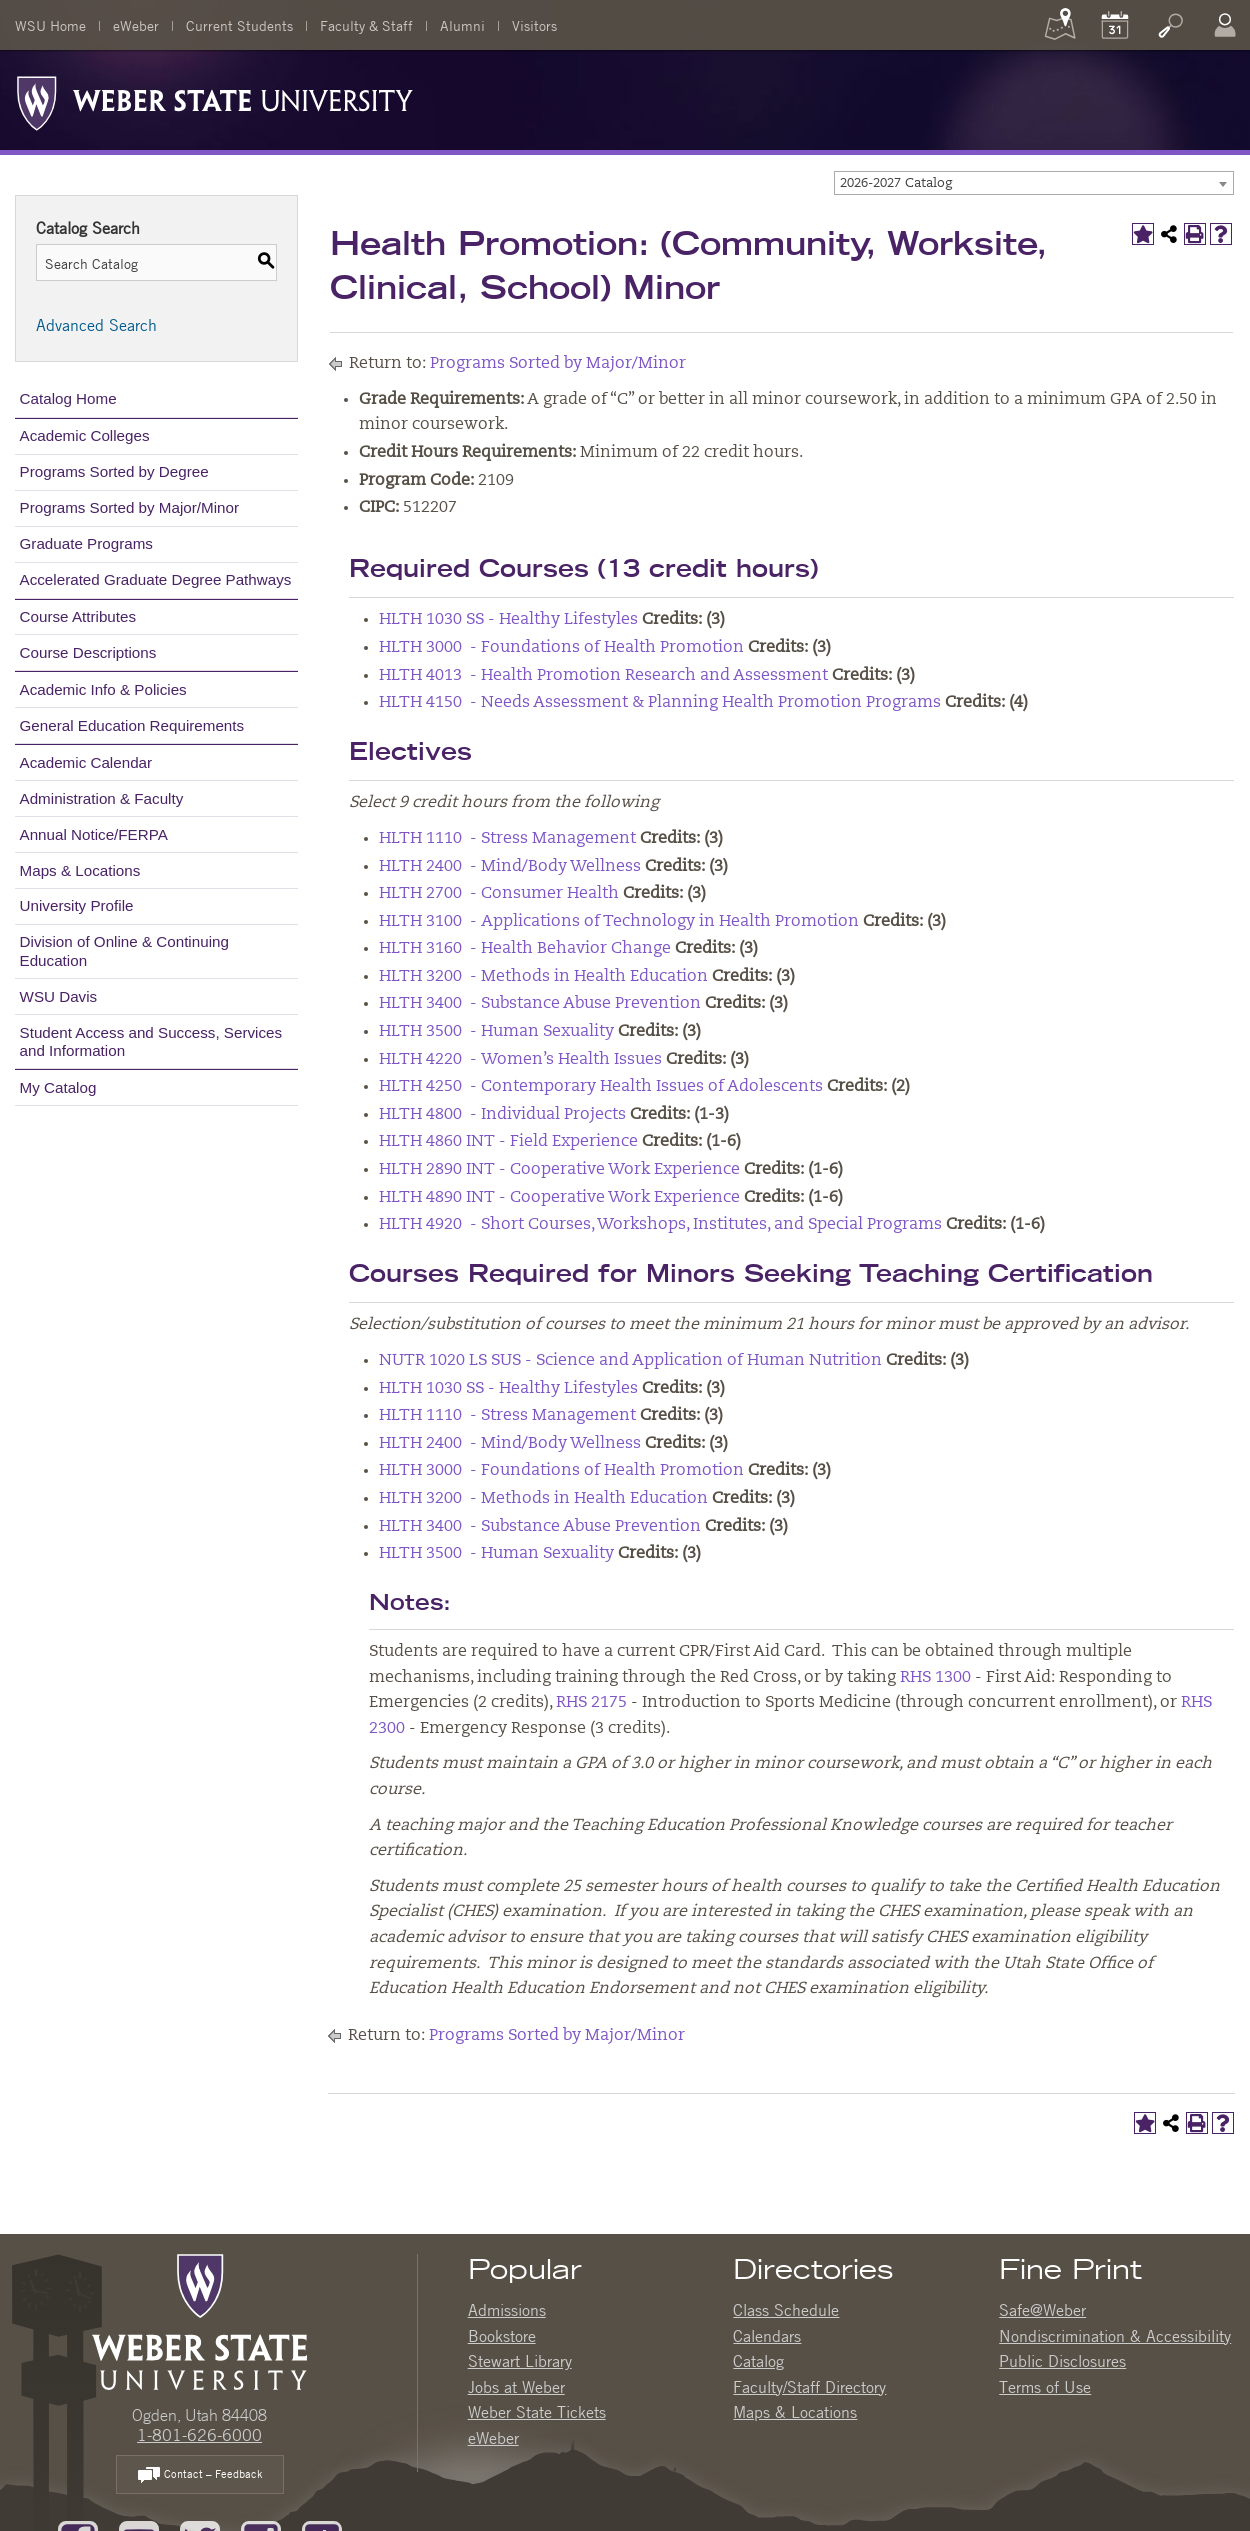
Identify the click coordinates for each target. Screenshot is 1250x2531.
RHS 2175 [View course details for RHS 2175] (591, 1703)
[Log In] (1225, 25)
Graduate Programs (86, 543)
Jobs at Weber (516, 2387)
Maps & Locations (80, 870)
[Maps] (1060, 25)
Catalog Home (68, 398)
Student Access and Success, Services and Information (151, 1041)
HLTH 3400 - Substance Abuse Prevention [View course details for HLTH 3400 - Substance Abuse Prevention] (540, 1004)
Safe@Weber (1042, 2310)
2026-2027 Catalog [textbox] (896, 183)
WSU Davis (59, 996)
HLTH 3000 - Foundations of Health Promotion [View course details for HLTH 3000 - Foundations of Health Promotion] (561, 648)
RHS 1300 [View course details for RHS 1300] (935, 1678)
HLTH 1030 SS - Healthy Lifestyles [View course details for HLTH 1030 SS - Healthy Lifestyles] (508, 620)
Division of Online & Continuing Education (124, 950)
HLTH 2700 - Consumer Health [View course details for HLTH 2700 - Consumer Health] (499, 894)
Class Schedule (786, 2310)
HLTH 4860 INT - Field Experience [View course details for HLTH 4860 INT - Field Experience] (508, 1142)
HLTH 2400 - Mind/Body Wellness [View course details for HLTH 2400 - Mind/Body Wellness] (510, 867)
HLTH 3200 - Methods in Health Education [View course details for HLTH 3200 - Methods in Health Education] (543, 977)
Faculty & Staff (366, 25)
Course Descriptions (88, 652)
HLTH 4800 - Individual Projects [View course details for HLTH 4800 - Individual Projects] (502, 1115)
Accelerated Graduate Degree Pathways (156, 579)
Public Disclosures (1062, 2361)
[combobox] (1034, 183)
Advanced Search (96, 325)
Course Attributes (78, 616)
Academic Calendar (86, 762)
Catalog (758, 2361)
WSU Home (50, 25)
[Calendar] (1115, 25)
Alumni (462, 25)
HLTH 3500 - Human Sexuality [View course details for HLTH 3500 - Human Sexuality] (496, 1032)
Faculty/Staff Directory (809, 2387)
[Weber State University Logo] (215, 98)
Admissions (507, 2310)
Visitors (534, 25)
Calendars (767, 2336)
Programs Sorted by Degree (114, 471)
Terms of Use (1045, 2387)
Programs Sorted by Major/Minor (129, 507)
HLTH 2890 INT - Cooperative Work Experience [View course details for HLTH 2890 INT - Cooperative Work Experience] (559, 1170)
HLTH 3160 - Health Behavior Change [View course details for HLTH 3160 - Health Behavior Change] (525, 949)
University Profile (77, 905)
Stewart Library (520, 2361)
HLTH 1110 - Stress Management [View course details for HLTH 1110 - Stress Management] (507, 839)
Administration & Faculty (102, 798)
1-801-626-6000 (199, 2435)
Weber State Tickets (537, 2412)
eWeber (136, 25)
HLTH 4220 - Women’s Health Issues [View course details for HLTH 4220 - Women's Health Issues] (520, 1060)
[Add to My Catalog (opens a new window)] (1143, 234)
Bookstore (502, 2336)
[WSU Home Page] (199, 2320)
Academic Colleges (85, 435)
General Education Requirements (132, 725)
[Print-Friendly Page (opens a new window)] (1195, 234)
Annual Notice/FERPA (94, 834)
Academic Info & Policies (103, 689)
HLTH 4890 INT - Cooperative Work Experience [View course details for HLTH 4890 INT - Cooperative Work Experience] (559, 1198)
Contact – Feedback (200, 2475)
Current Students (239, 25)
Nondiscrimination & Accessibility (1115, 2336)
